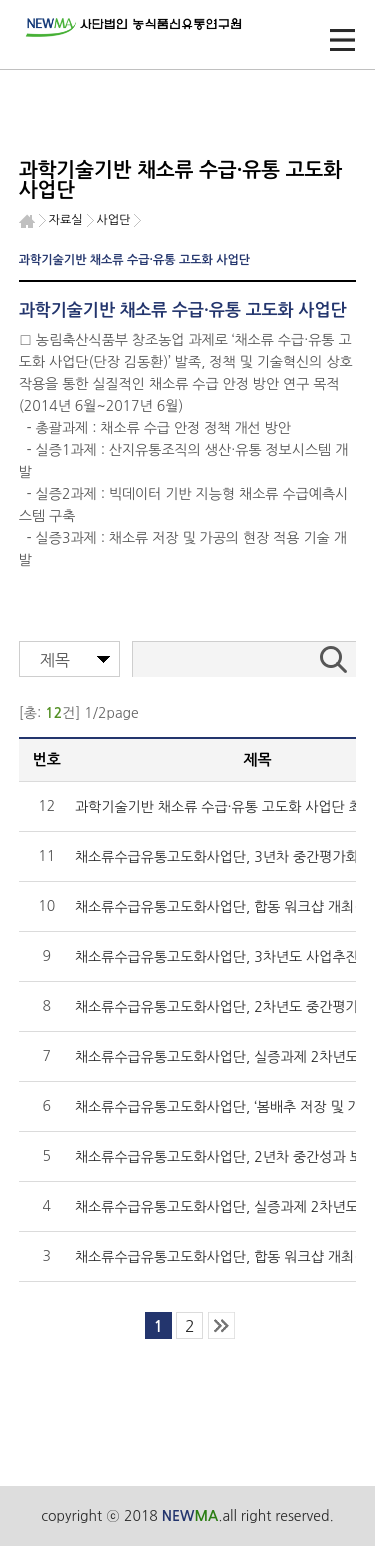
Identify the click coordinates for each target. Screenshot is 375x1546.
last (221, 1325)
